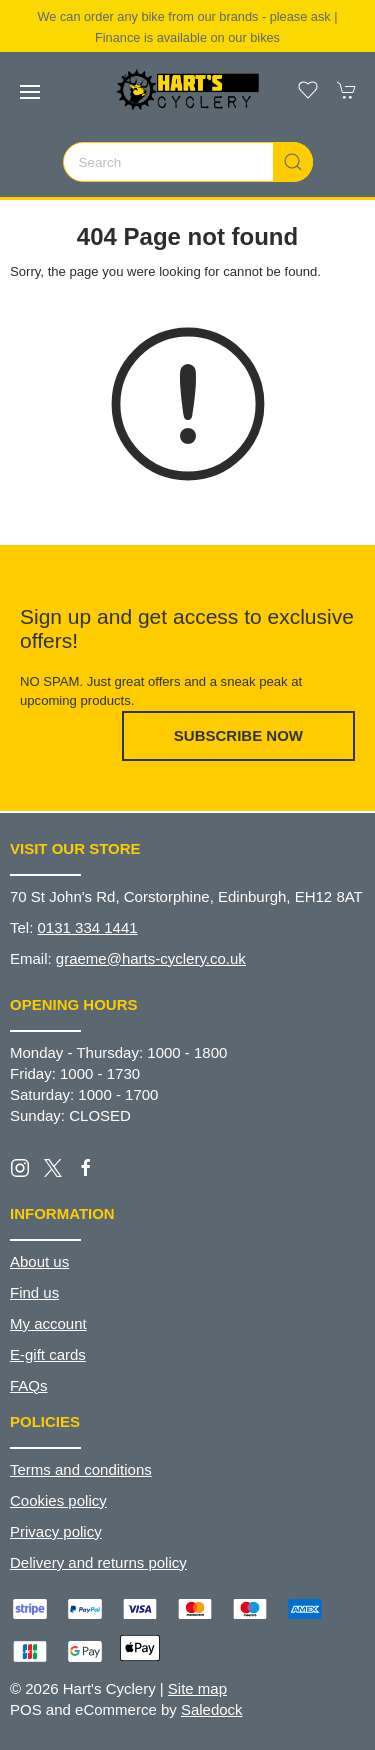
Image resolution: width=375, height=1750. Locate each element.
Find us (34, 1292)
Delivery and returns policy (98, 1562)
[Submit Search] (293, 162)
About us (39, 1261)
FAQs (29, 1385)
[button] (30, 92)
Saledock (212, 1709)
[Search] (188, 162)
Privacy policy (56, 1531)
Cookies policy (58, 1500)
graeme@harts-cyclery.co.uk (151, 958)
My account (48, 1323)
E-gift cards (48, 1354)
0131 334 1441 (88, 927)
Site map (197, 1688)
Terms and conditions (81, 1469)
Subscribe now (238, 735)
